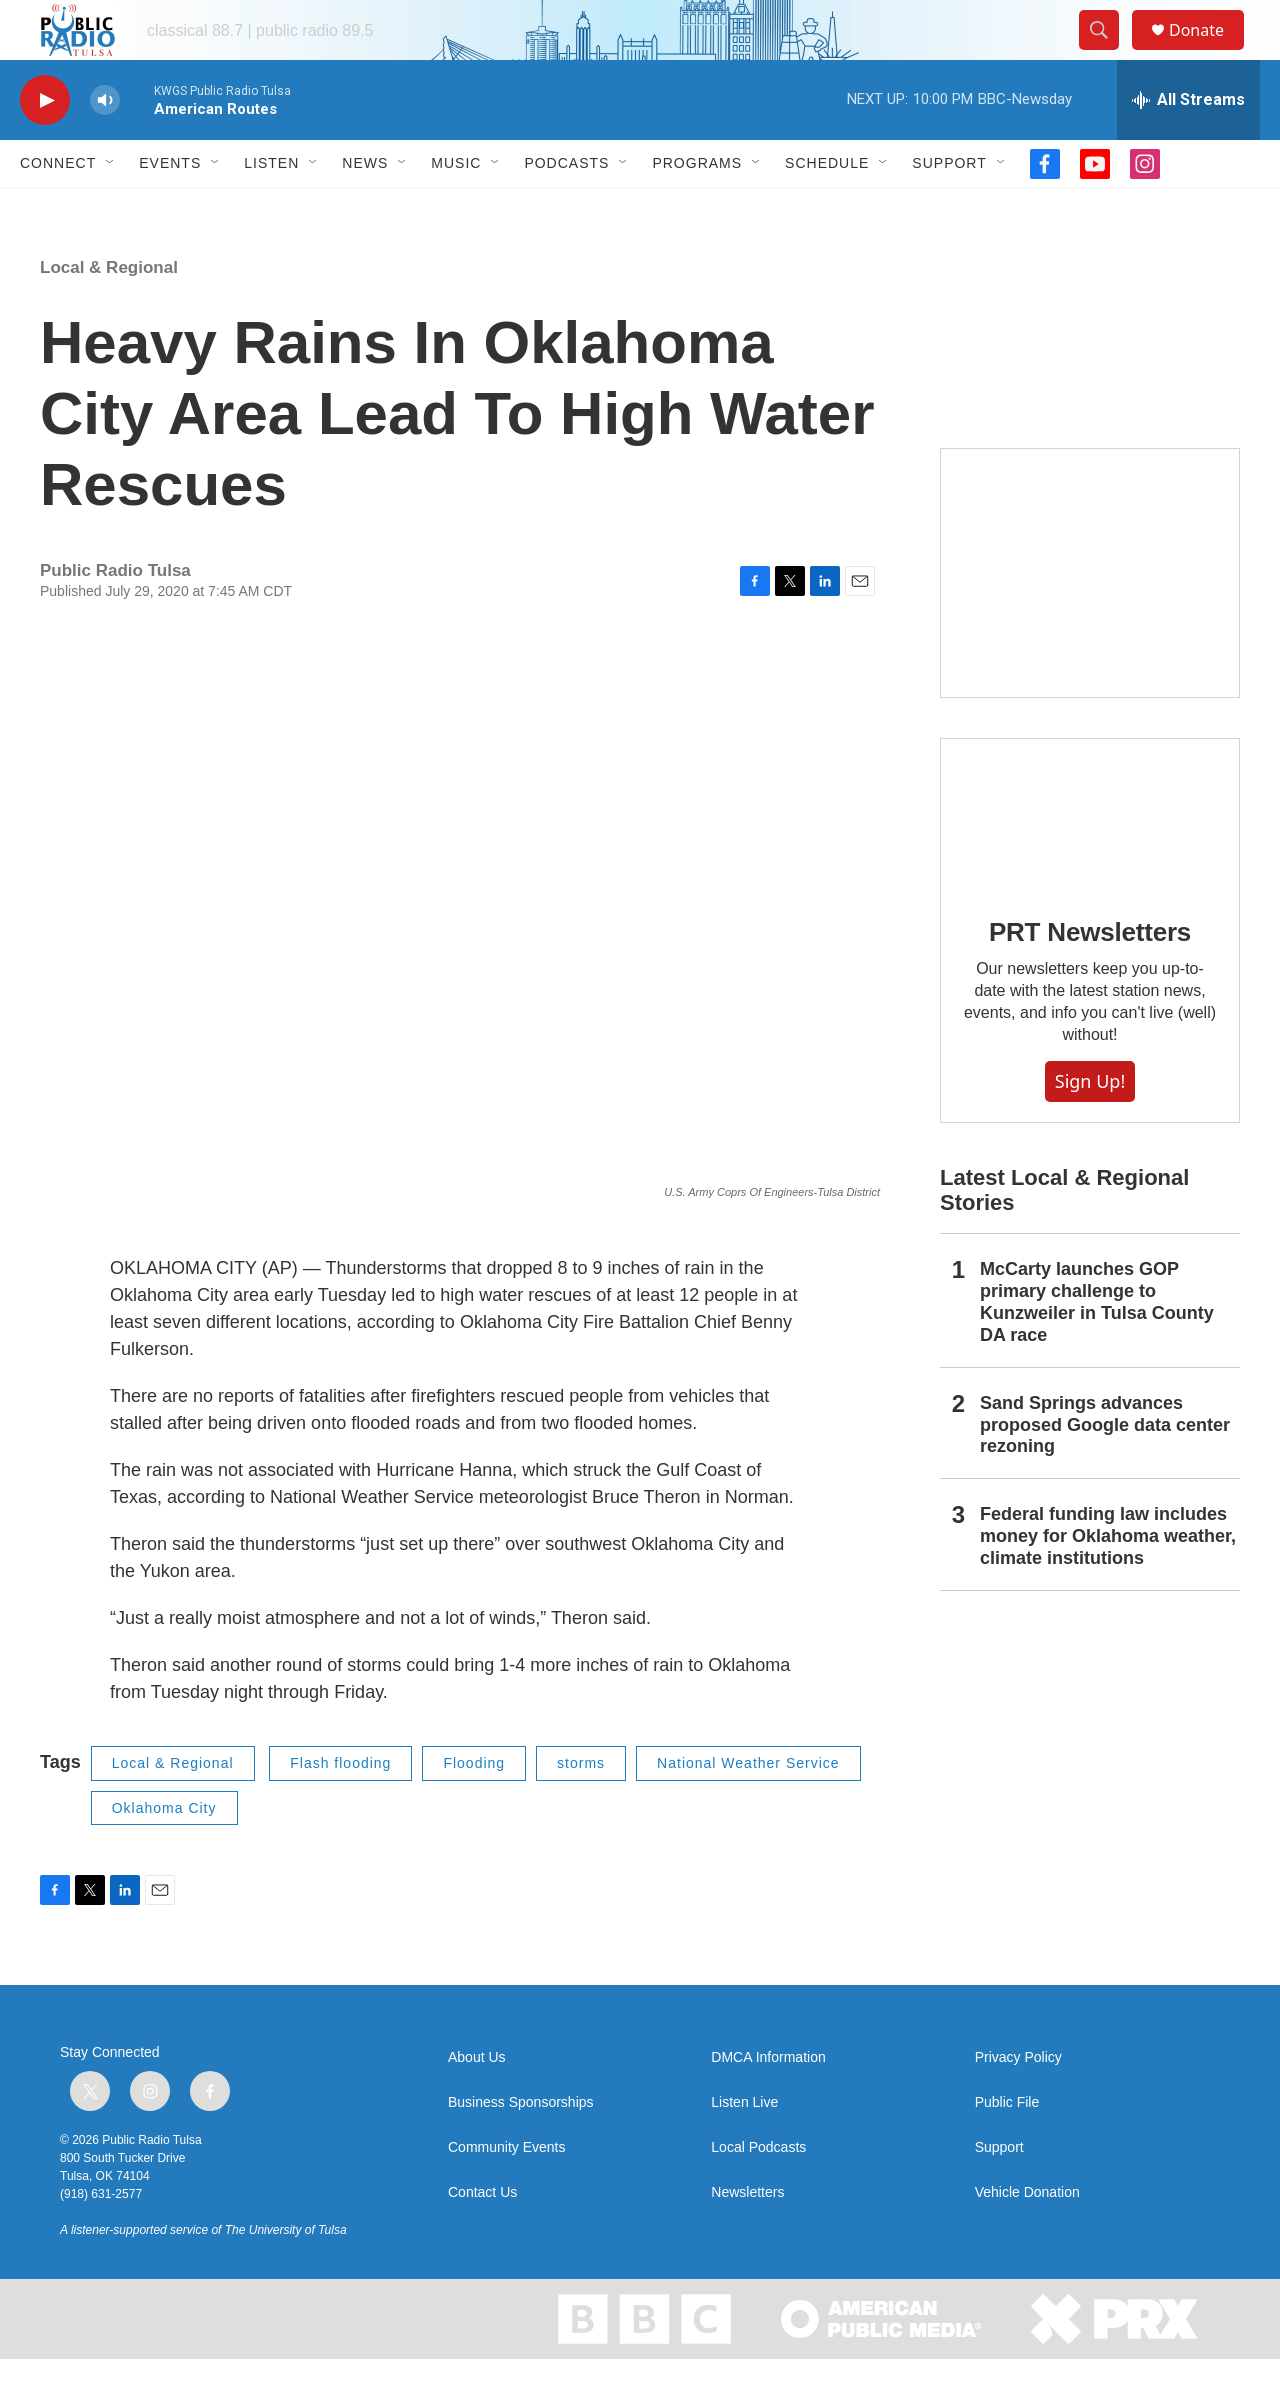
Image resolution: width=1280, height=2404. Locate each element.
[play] (45, 145)
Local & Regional (109, 312)
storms (581, 1808)
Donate (1209, 52)
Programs (697, 208)
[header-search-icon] (1108, 53)
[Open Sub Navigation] (111, 208)
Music (456, 208)
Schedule (827, 208)
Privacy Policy (1018, 2102)
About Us (477, 2102)
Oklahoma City (164, 1853)
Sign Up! (1090, 1126)
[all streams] (1188, 145)
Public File (1007, 2147)
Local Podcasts (758, 2192)
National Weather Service (748, 1808)
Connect (58, 208)
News (365, 208)
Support (949, 208)
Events (170, 208)
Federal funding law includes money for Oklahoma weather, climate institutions (1108, 1581)
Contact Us (482, 2237)
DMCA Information (768, 2102)
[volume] (105, 145)
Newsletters (747, 2237)
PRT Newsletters (1090, 977)
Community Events (506, 2192)
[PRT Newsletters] (1090, 858)
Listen (271, 208)
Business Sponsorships (521, 2147)
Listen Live (744, 2147)
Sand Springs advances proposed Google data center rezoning (1105, 1470)
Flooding (474, 1808)
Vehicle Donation (1027, 2237)
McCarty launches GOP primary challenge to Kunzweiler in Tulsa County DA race (1097, 1347)
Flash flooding (340, 1808)
